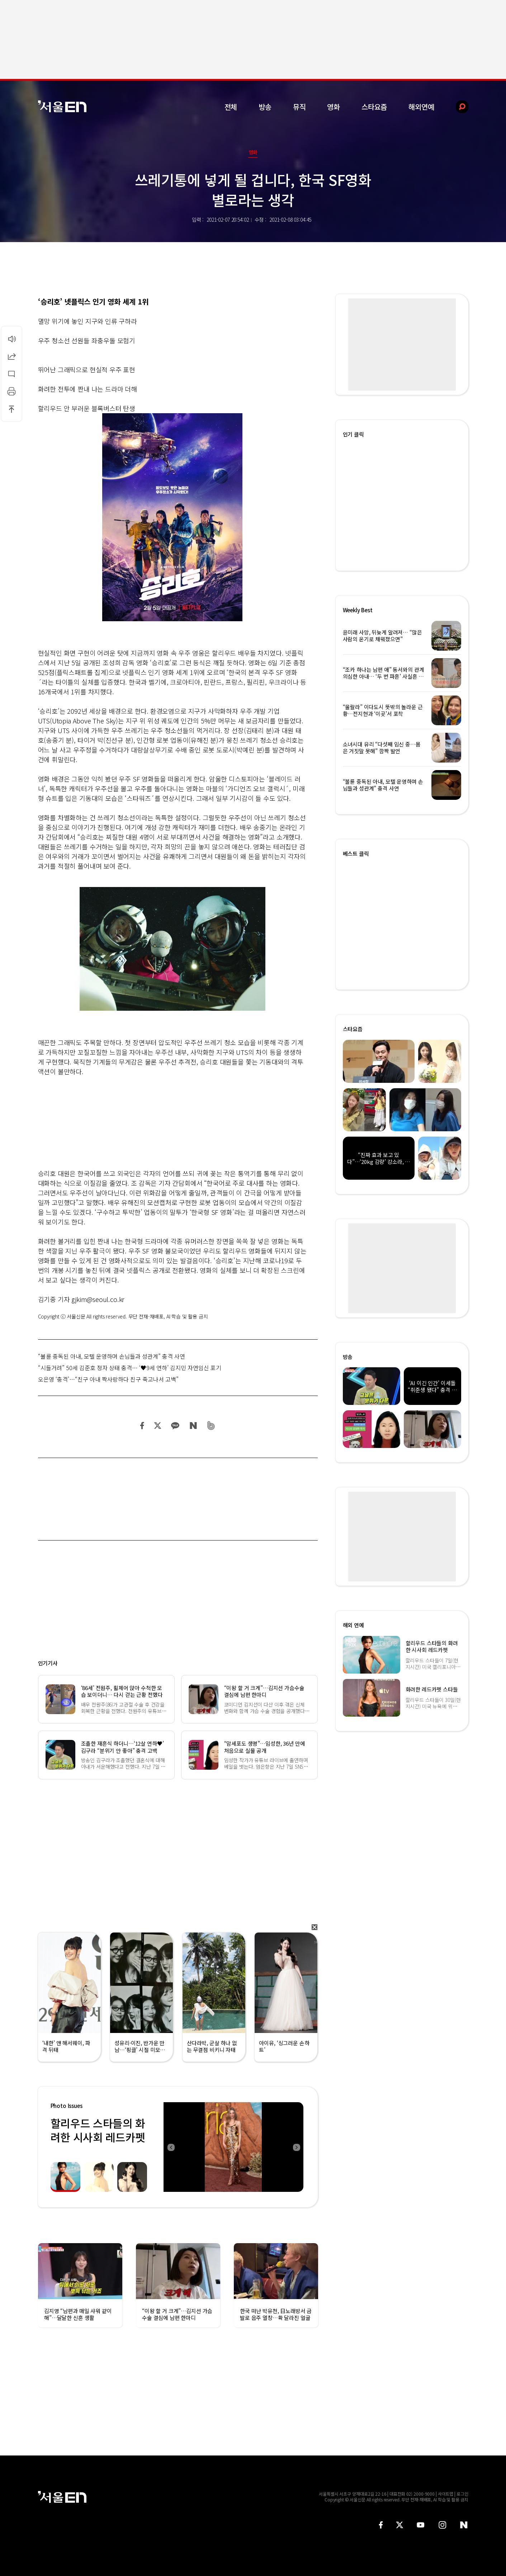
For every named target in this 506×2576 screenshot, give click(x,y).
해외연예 (421, 107)
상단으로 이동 (11, 409)
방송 (265, 107)
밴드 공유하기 (211, 1425)
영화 (333, 107)
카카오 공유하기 (175, 1425)
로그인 (462, 2494)
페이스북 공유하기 (142, 1425)
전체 (230, 107)
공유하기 (11, 356)
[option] (233, 2147)
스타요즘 (374, 107)
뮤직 (299, 107)
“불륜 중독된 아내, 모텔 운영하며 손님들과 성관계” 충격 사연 (111, 1356)
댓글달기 (11, 373)
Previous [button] (170, 2147)
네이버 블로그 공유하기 (193, 1425)
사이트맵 (446, 2494)
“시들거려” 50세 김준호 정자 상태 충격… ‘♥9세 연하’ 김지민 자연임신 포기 (129, 1367)
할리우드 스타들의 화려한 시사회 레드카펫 (98, 2130)
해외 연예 (353, 1625)
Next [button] (296, 2147)
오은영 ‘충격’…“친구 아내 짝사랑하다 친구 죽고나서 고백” (108, 1379)
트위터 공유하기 (157, 1425)
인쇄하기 (11, 391)
